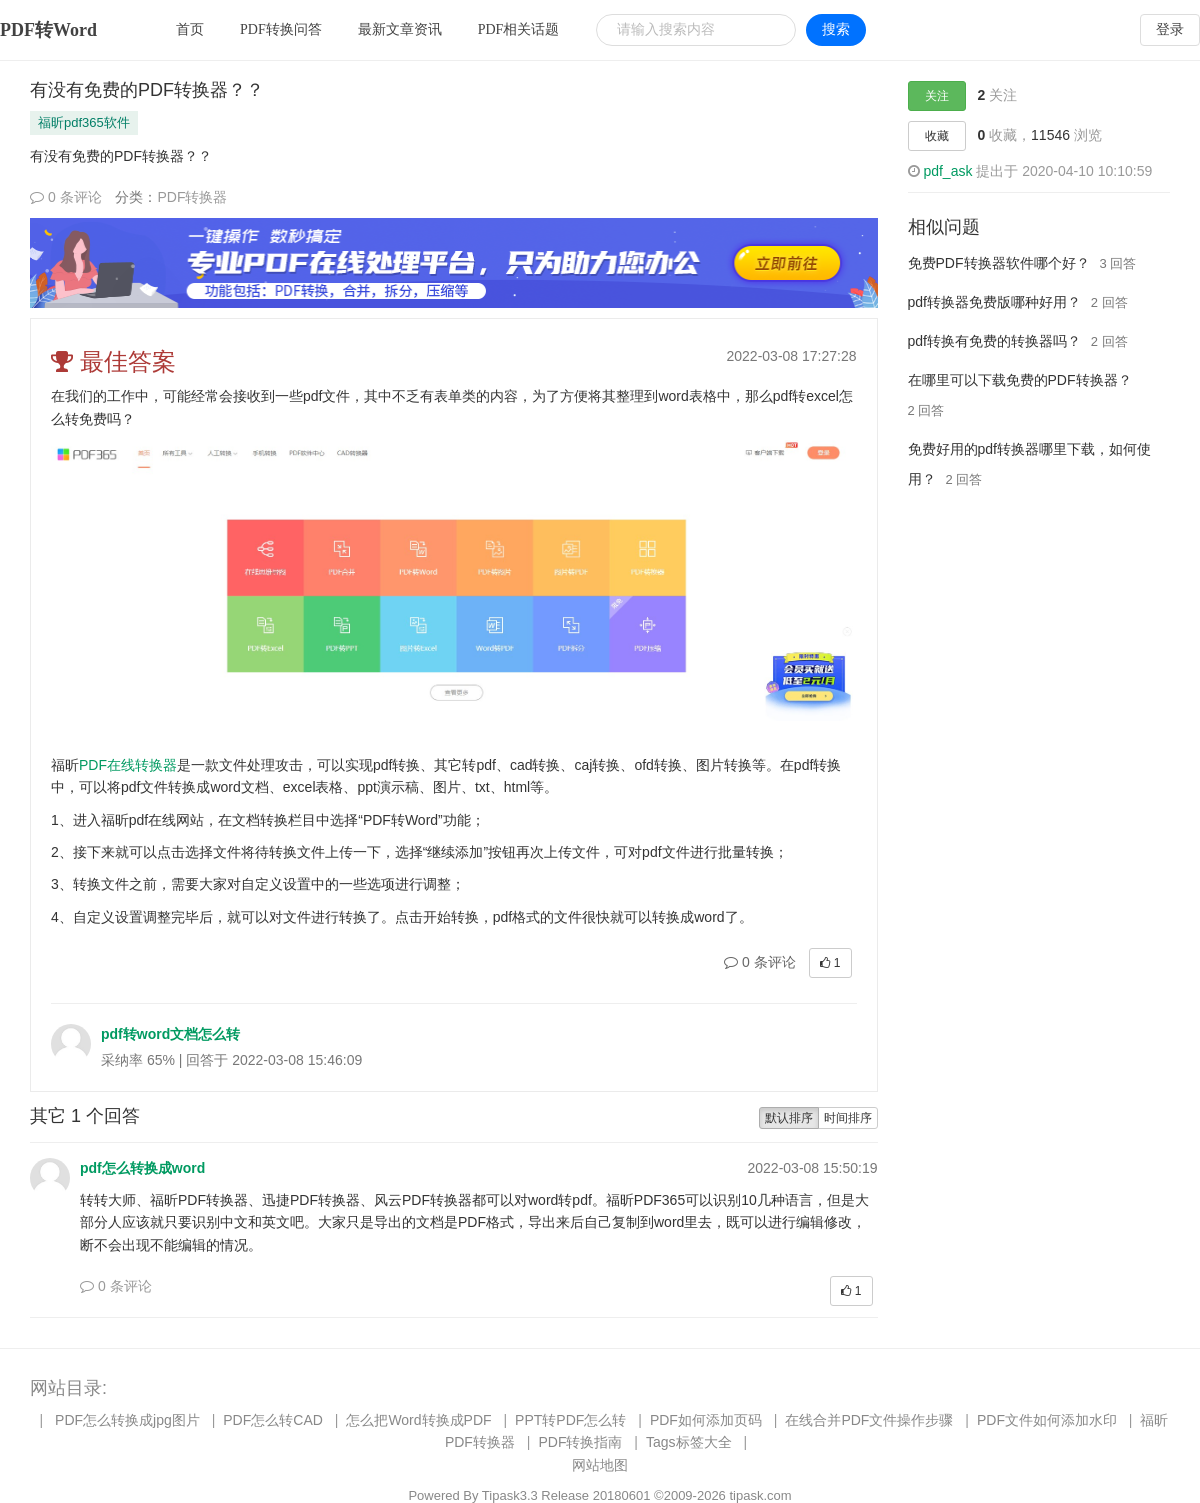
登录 (1170, 29)
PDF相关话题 (519, 29)
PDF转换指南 (580, 1442)
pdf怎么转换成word (142, 1168)
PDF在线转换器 (128, 765)
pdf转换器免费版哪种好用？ (994, 302)
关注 (937, 96)
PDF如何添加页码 (706, 1420)
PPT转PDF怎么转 (570, 1420)
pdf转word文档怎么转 (170, 1034)
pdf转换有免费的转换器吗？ (994, 341)
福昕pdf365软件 (84, 122)
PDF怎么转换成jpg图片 (127, 1420)
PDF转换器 (192, 197)
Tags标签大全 (689, 1442)
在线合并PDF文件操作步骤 (869, 1420)
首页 (190, 29)
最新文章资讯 (400, 29)
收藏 (937, 136)
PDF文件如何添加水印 (1047, 1420)
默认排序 (789, 1118)
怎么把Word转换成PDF (418, 1420)
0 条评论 (66, 197)
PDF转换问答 (281, 29)
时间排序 (848, 1118)
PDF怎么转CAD (273, 1420)
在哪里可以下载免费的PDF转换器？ (1020, 380)
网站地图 (600, 1465)
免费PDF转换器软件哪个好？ (999, 263)
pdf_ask (947, 171)
